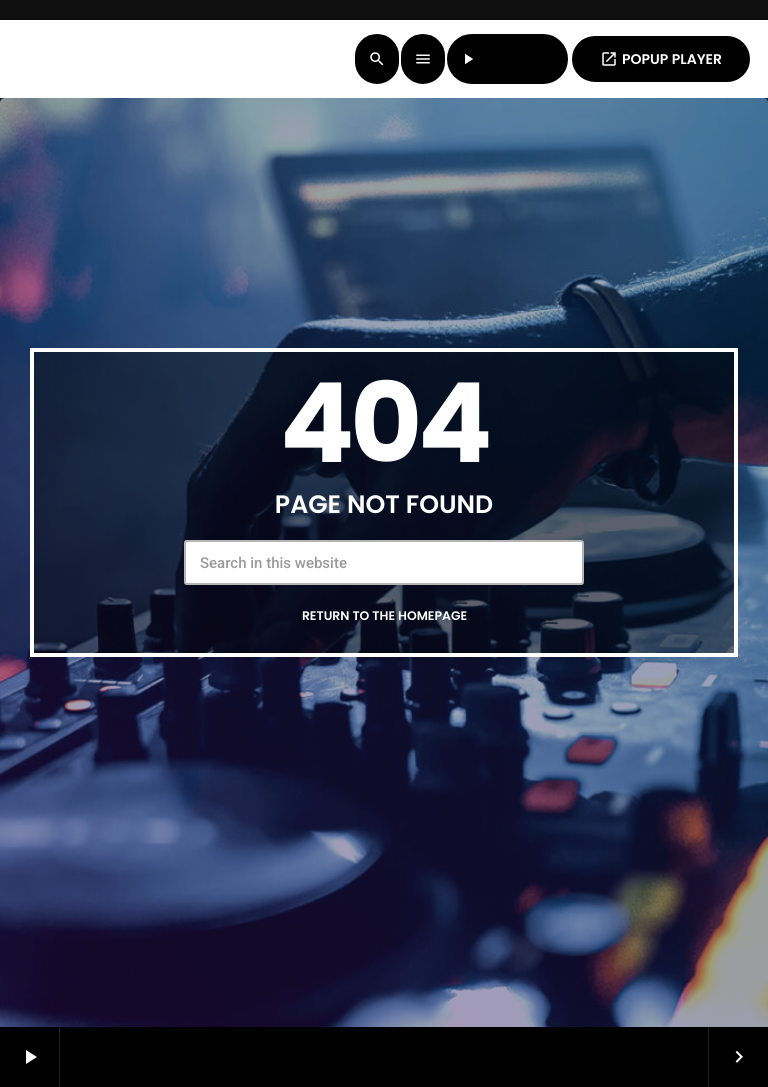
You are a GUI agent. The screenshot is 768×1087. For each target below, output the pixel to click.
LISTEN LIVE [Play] (508, 59)
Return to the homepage (384, 616)
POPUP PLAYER (661, 59)
